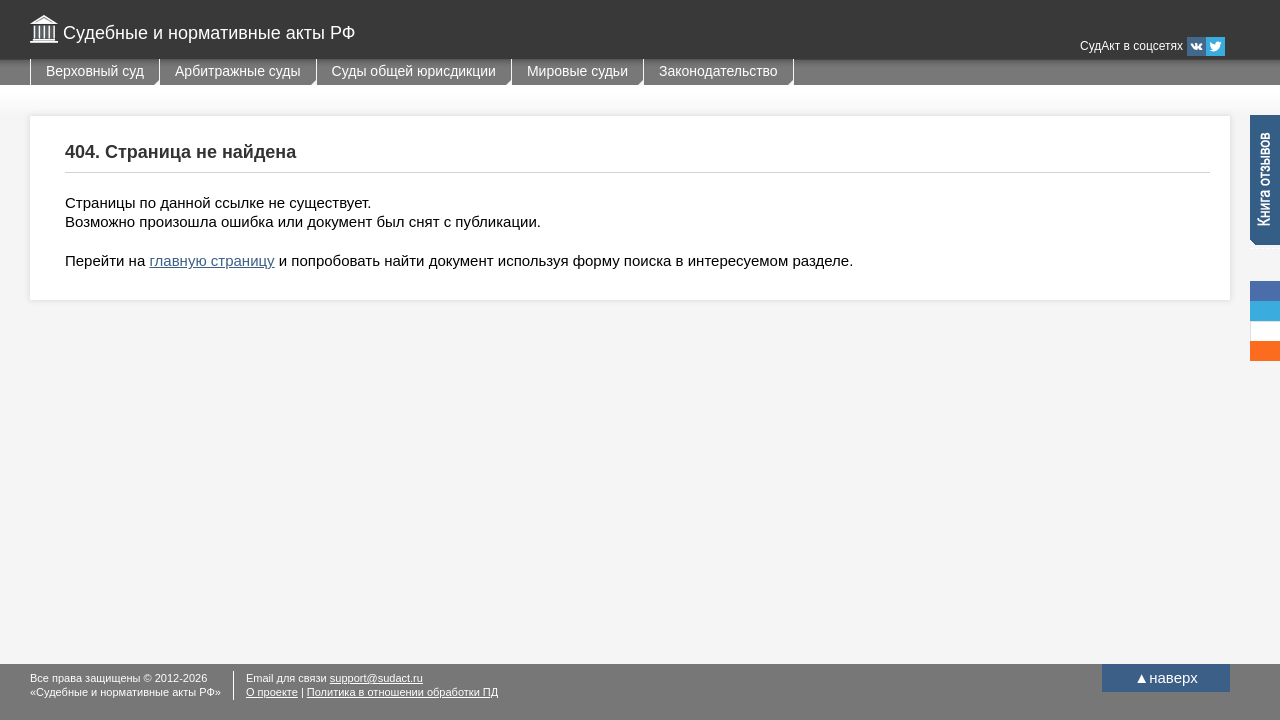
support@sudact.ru (376, 678)
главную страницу (211, 260)
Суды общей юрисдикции (414, 71)
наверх (1165, 677)
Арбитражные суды (238, 71)
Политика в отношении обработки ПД (402, 692)
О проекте (272, 692)
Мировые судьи (577, 71)
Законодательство (718, 71)
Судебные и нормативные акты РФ (209, 33)
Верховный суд (95, 71)
